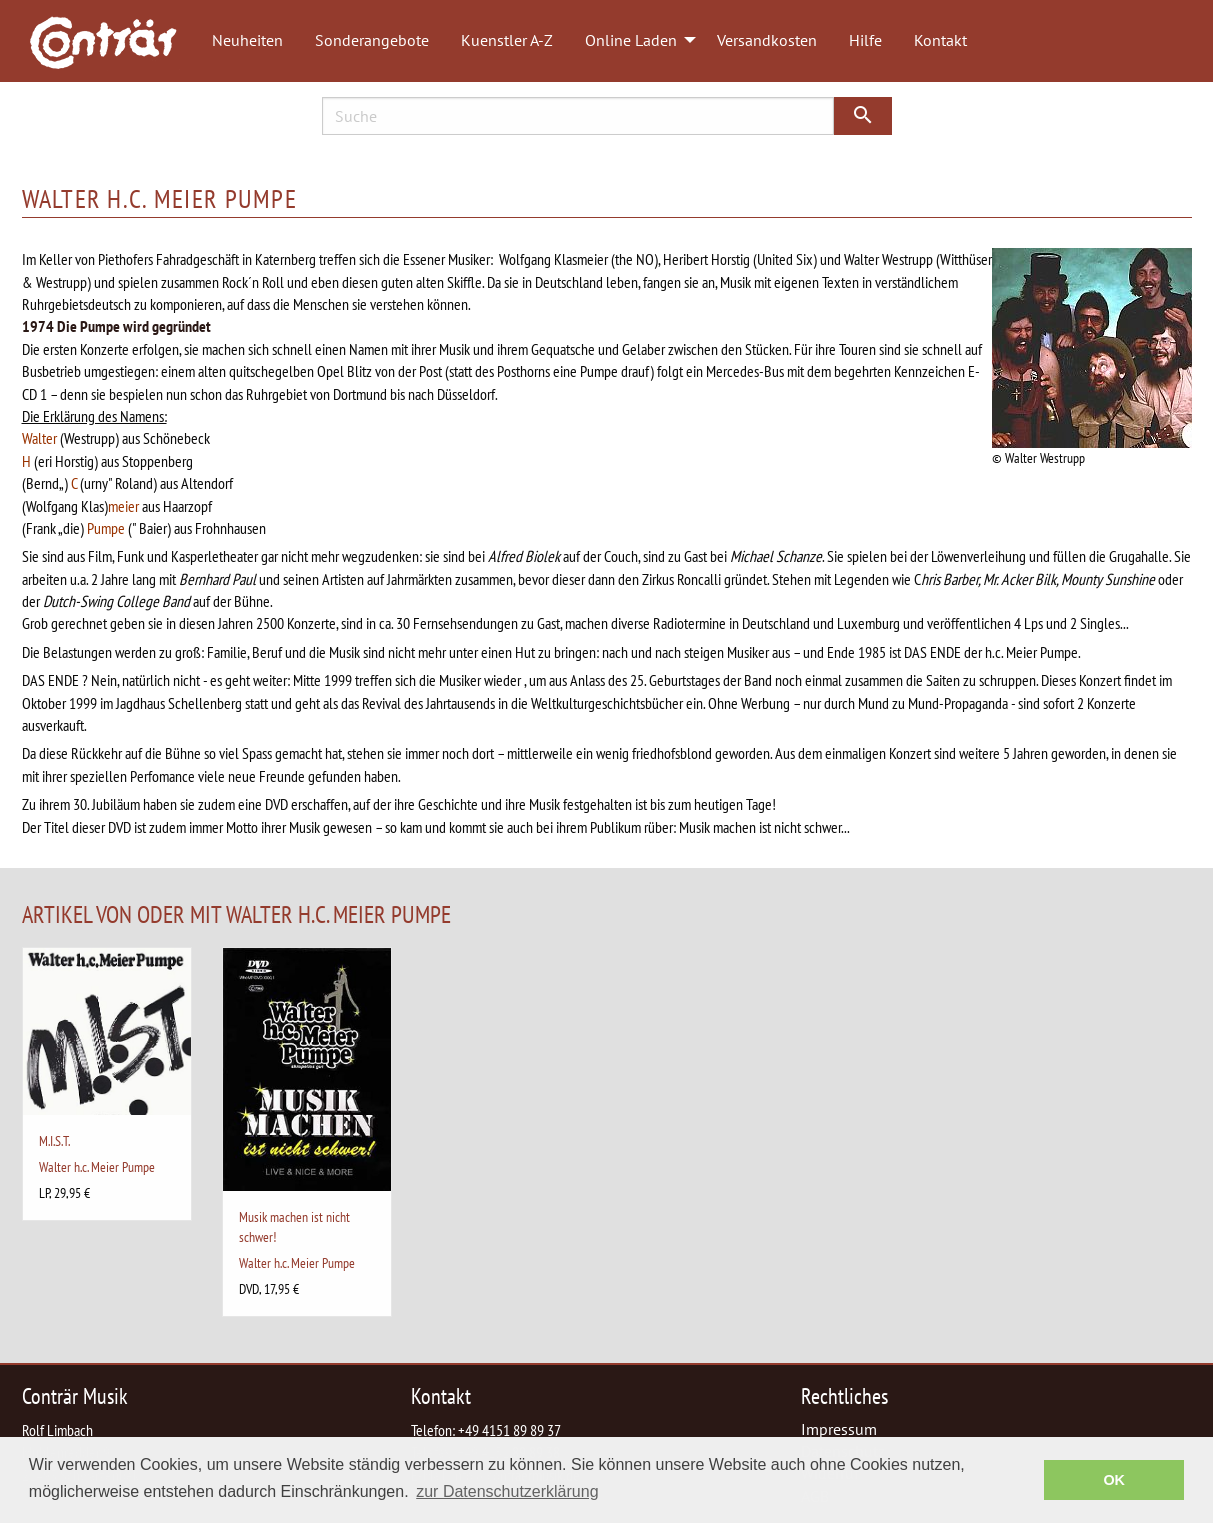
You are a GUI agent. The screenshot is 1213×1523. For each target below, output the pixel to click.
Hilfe (865, 40)
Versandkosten (767, 40)
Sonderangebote (372, 40)
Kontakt (940, 40)
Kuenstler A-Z (507, 40)
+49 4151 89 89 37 (509, 1430)
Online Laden (631, 40)
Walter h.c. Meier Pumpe (97, 1166)
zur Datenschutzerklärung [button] (507, 1491)
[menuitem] (113, 41)
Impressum (839, 1429)
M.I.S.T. (54, 1140)
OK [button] (1114, 1480)
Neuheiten (247, 40)
